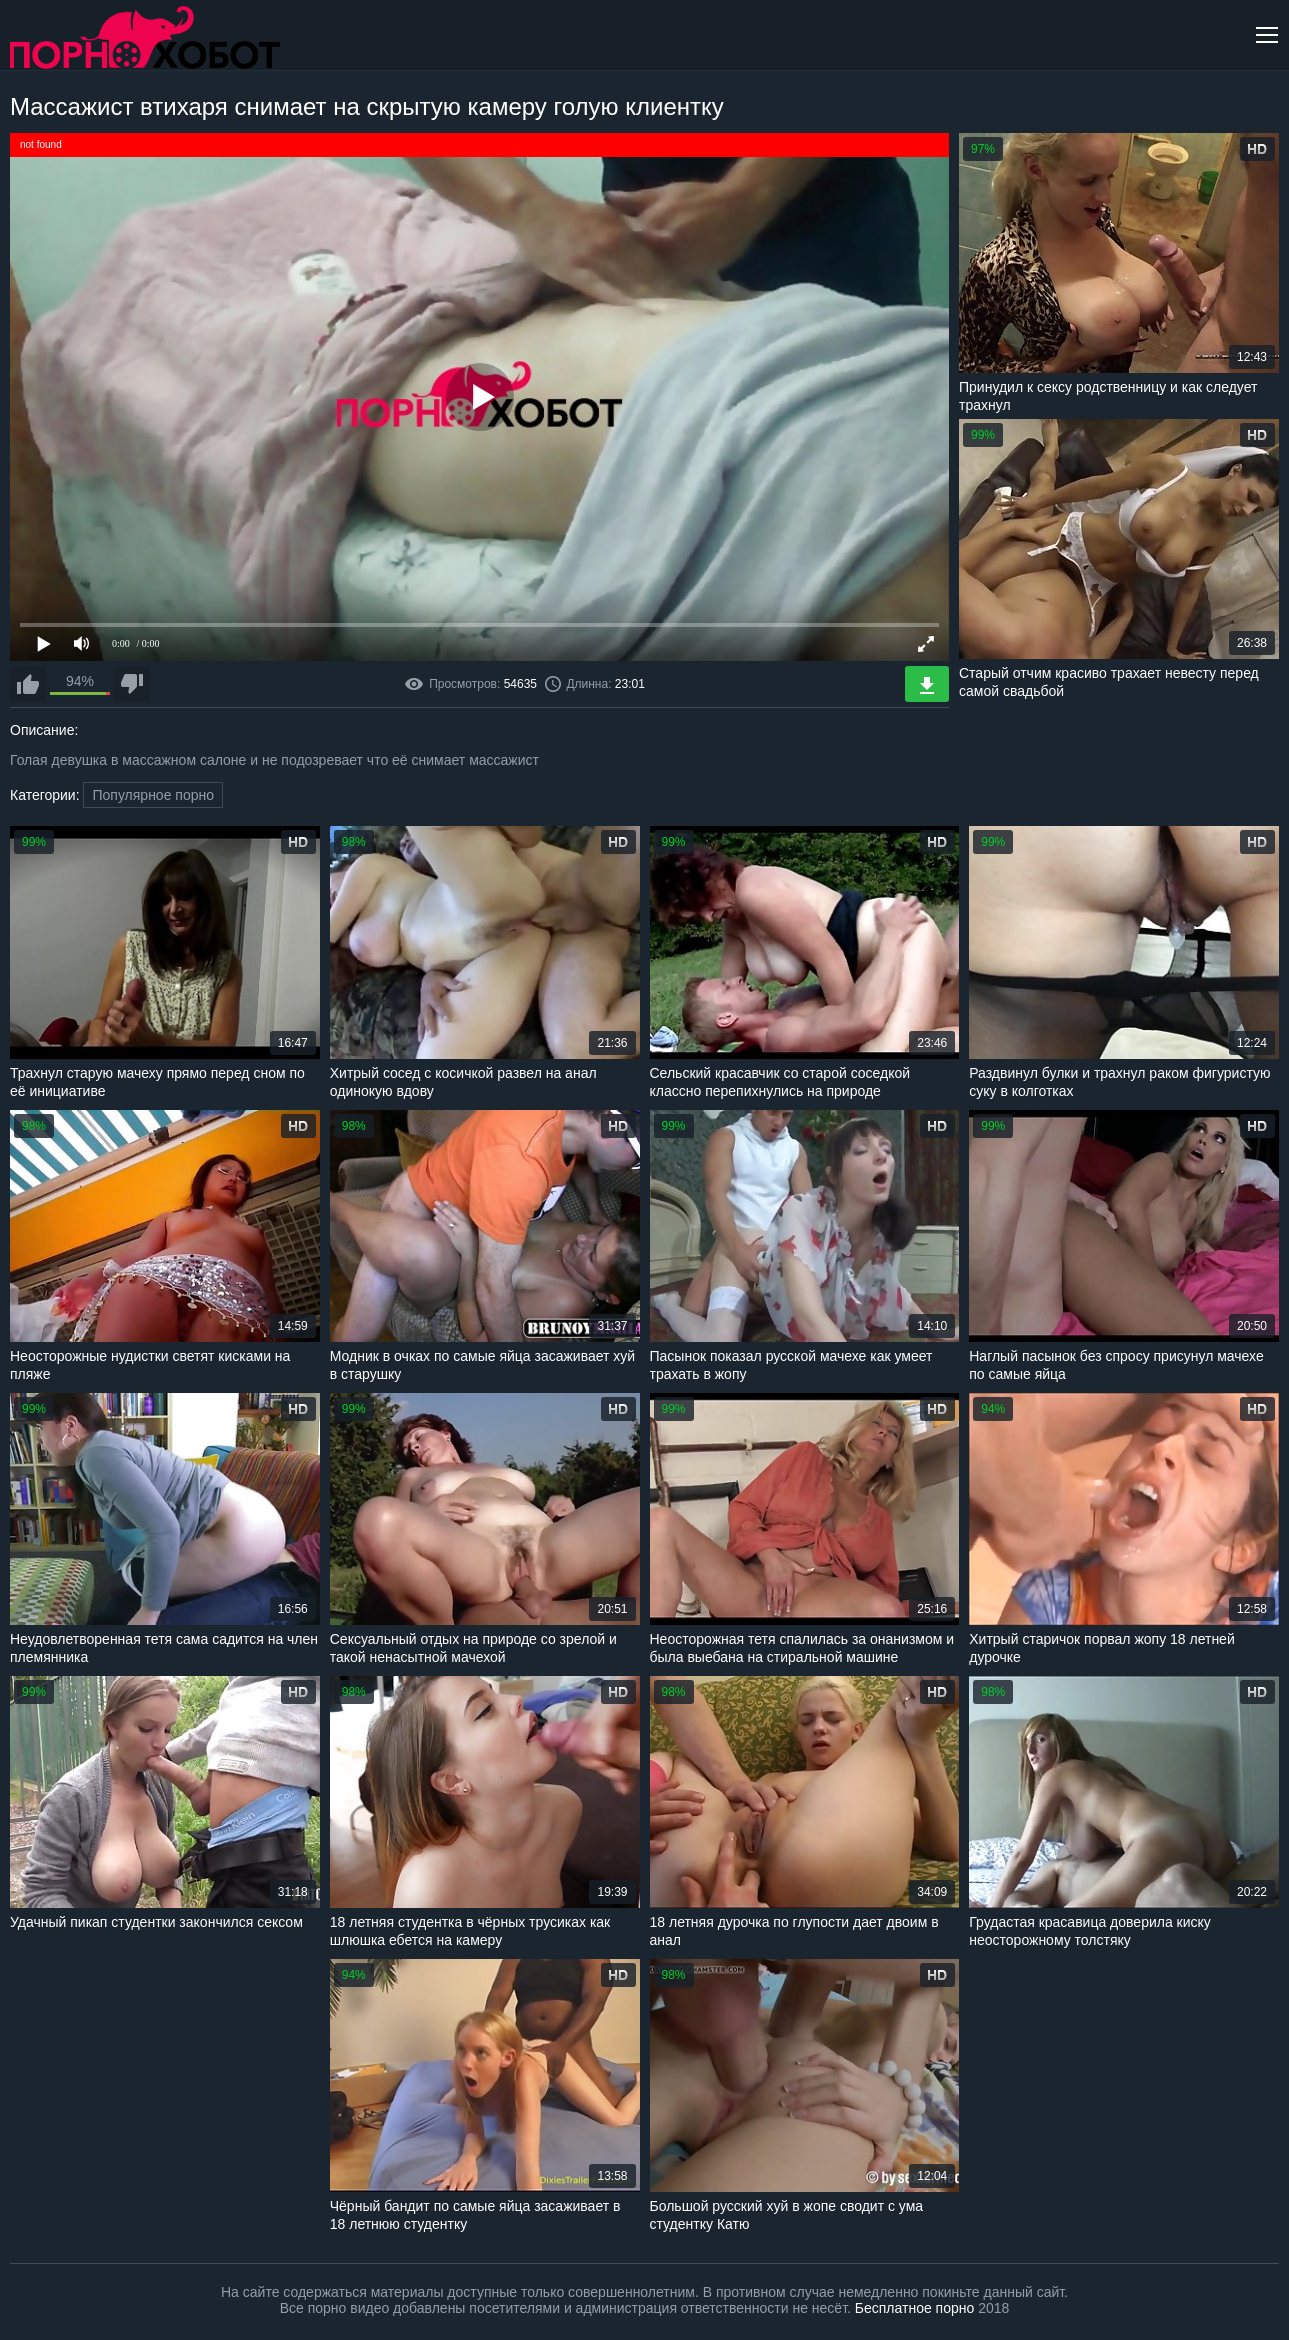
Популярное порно (153, 795)
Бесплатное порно (914, 2308)
